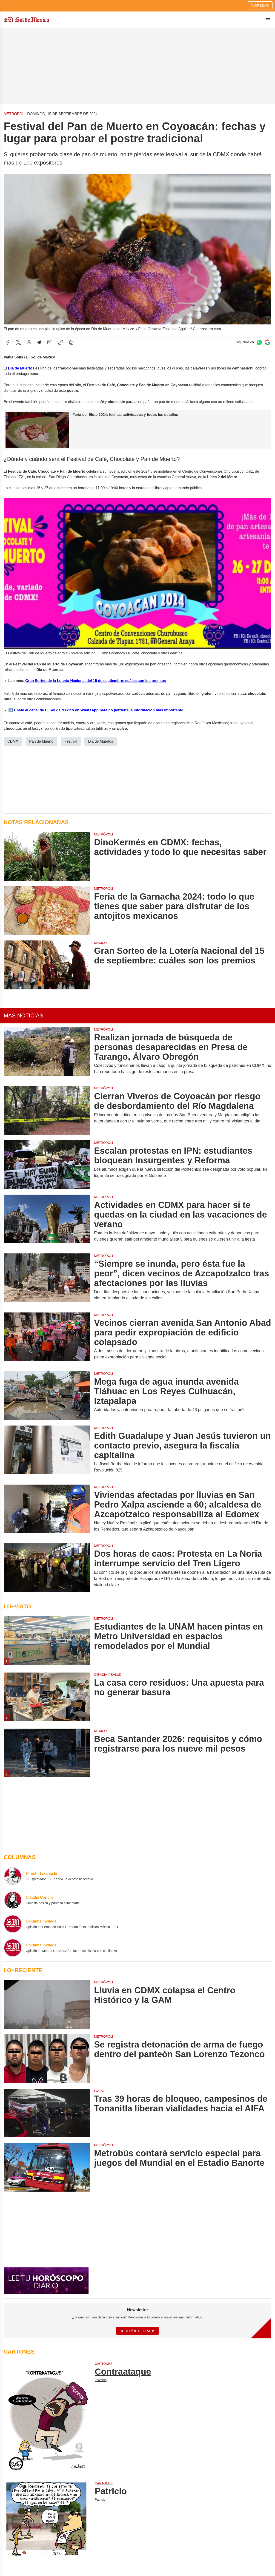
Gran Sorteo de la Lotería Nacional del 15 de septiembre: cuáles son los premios (95, 681)
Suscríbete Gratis (137, 2331)
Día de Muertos (21, 368)
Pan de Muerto (41, 741)
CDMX (12, 741)
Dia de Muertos (100, 741)
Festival (70, 741)
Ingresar (260, 5)
